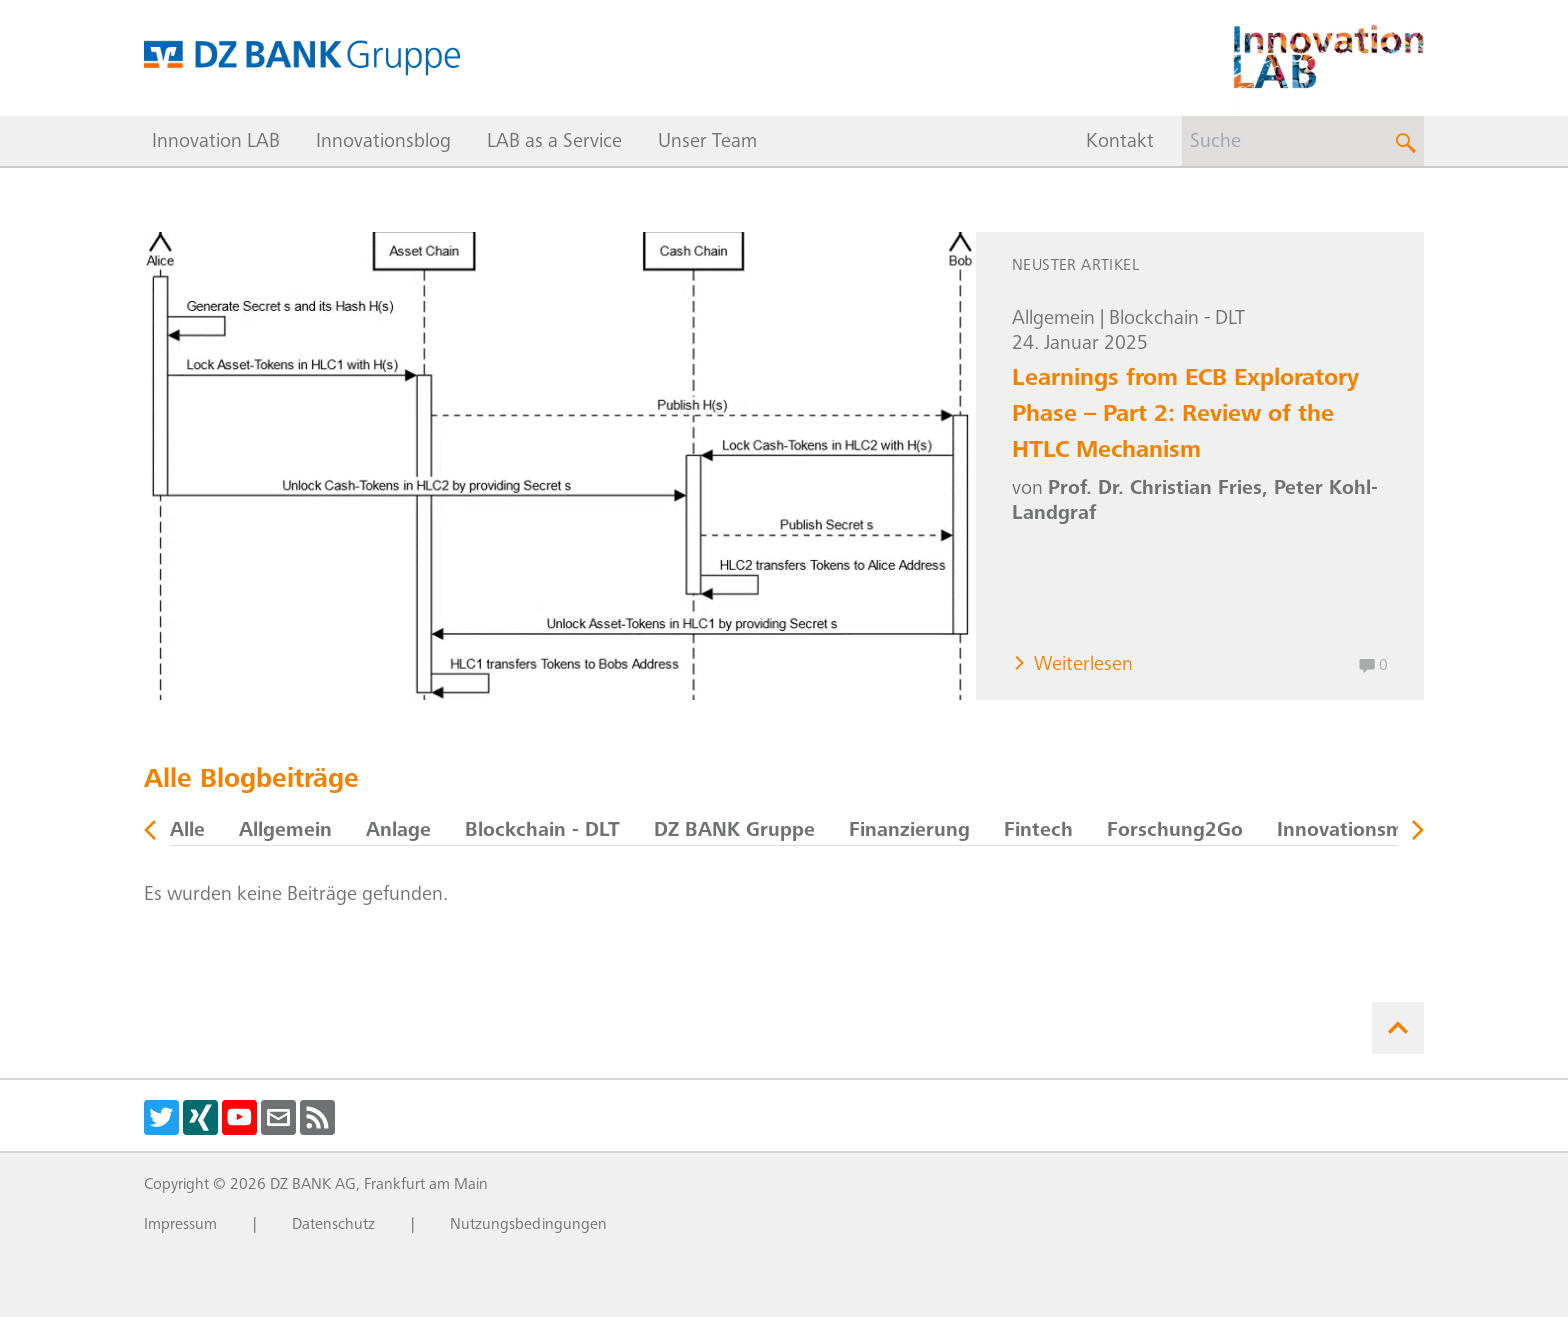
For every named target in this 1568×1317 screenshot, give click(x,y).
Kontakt (1120, 143)
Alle (187, 832)
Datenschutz (333, 1225)
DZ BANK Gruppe (734, 832)
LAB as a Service (554, 143)
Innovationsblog (383, 143)
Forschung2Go (1175, 832)
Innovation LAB (216, 143)
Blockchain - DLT (1177, 320)
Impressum (180, 1225)
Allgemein (1053, 320)
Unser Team (707, 143)
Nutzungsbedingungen (528, 1225)
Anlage (398, 832)
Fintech (1038, 832)
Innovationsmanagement (1393, 832)
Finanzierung (909, 832)
